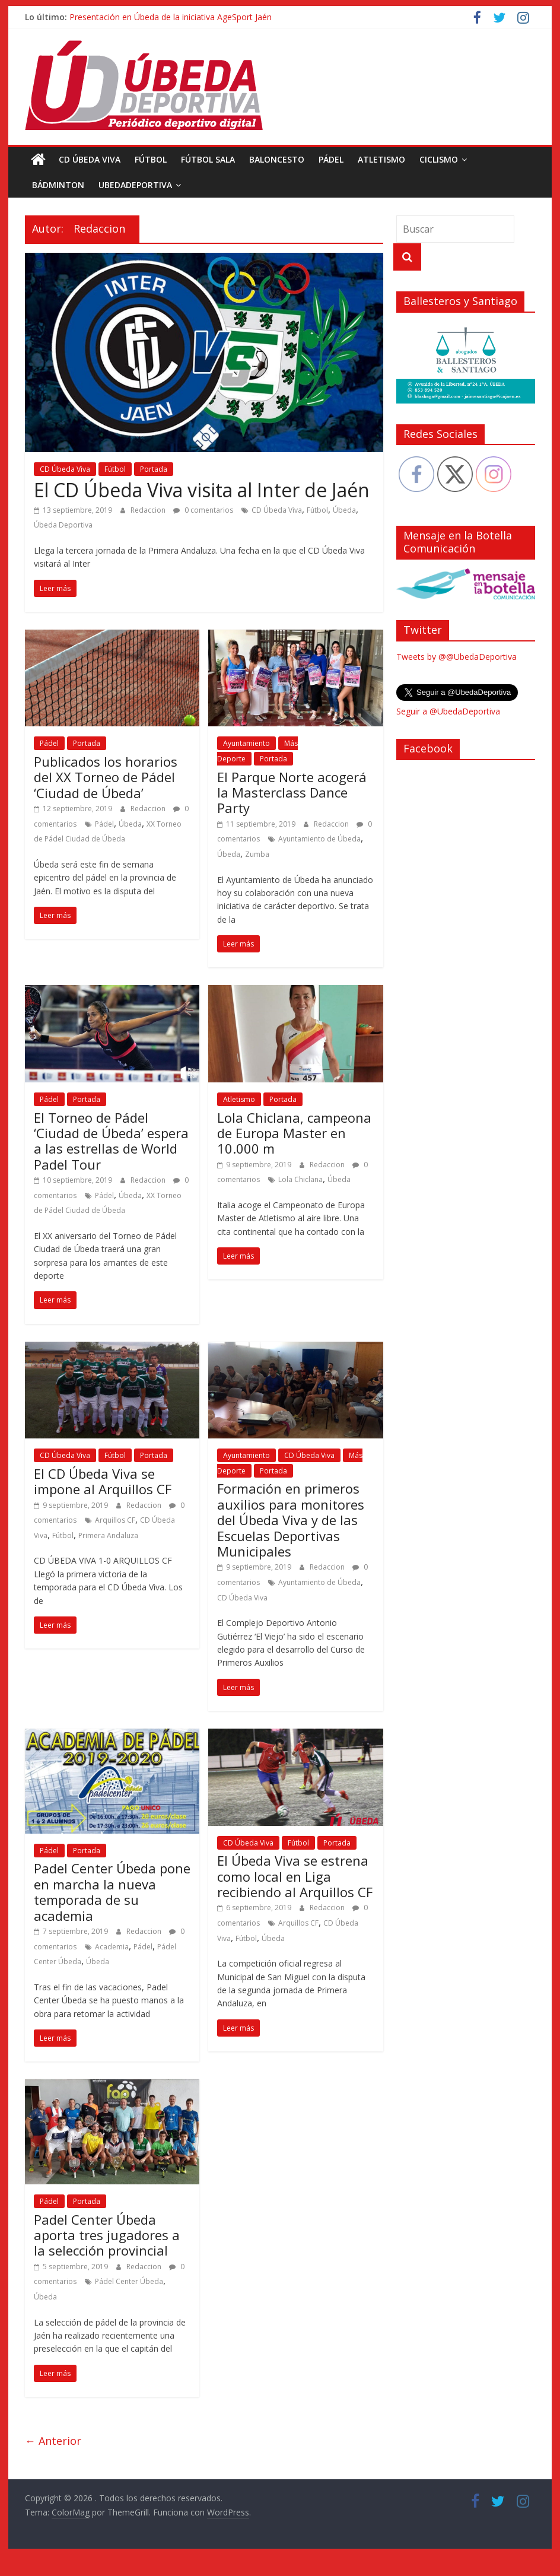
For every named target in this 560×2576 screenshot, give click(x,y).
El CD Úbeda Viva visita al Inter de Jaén (202, 490)
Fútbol (151, 159)
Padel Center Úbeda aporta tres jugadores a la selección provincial (107, 2235)
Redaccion (149, 510)
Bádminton (58, 184)
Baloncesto (276, 159)
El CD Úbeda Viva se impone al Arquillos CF (102, 1481)
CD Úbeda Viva (89, 159)
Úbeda (344, 510)
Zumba (257, 854)
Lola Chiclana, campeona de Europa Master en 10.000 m (294, 1133)
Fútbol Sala (208, 159)
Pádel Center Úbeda (129, 2281)
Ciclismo (438, 159)
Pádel (331, 159)
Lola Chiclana (300, 1179)
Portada (153, 469)
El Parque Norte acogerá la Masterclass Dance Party (292, 792)
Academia (112, 1947)
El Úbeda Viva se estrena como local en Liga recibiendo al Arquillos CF (295, 1876)
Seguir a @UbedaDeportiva (448, 711)
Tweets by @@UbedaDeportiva (456, 656)
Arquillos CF (115, 1520)
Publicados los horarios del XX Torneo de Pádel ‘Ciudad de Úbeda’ (105, 777)
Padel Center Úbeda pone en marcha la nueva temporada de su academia (112, 1891)
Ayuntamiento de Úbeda (319, 839)
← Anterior (53, 2441)
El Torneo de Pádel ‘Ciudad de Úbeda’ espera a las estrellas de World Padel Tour (111, 1140)
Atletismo (381, 159)
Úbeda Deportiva (63, 525)
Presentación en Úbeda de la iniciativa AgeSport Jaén (170, 17)
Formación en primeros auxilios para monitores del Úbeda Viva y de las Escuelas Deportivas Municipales (290, 1519)
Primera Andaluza (108, 1535)
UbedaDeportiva (135, 184)
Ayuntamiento (246, 743)
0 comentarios (203, 510)
